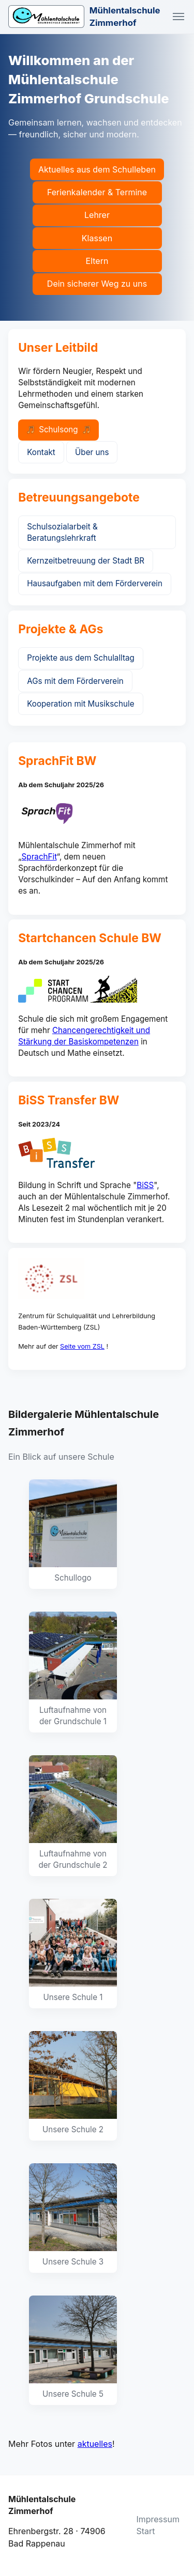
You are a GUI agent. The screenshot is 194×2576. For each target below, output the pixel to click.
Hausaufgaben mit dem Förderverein (94, 583)
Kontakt (41, 452)
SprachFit (39, 857)
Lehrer (97, 215)
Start (145, 2531)
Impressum (158, 2519)
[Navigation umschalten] (178, 16)
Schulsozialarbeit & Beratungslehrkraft (62, 532)
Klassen (97, 238)
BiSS (145, 1185)
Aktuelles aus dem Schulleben (97, 169)
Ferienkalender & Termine (97, 192)
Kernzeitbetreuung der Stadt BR (85, 561)
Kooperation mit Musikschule (80, 704)
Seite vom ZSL (82, 1346)
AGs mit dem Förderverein (75, 681)
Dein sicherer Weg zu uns (97, 283)
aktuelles (95, 2444)
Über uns (92, 452)
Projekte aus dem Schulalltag (81, 658)
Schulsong (58, 429)
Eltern (97, 261)
